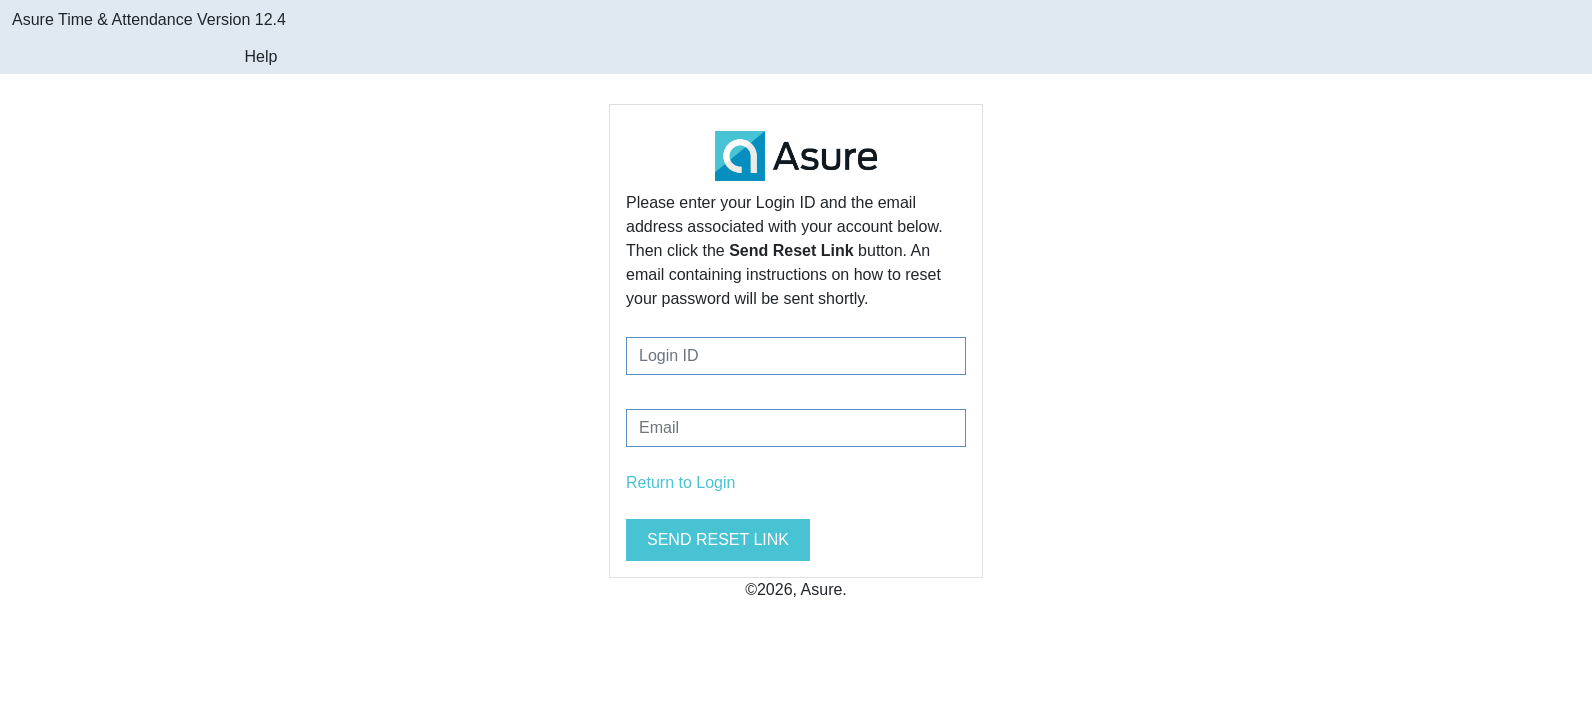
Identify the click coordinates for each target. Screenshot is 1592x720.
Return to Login (680, 482)
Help (260, 56)
